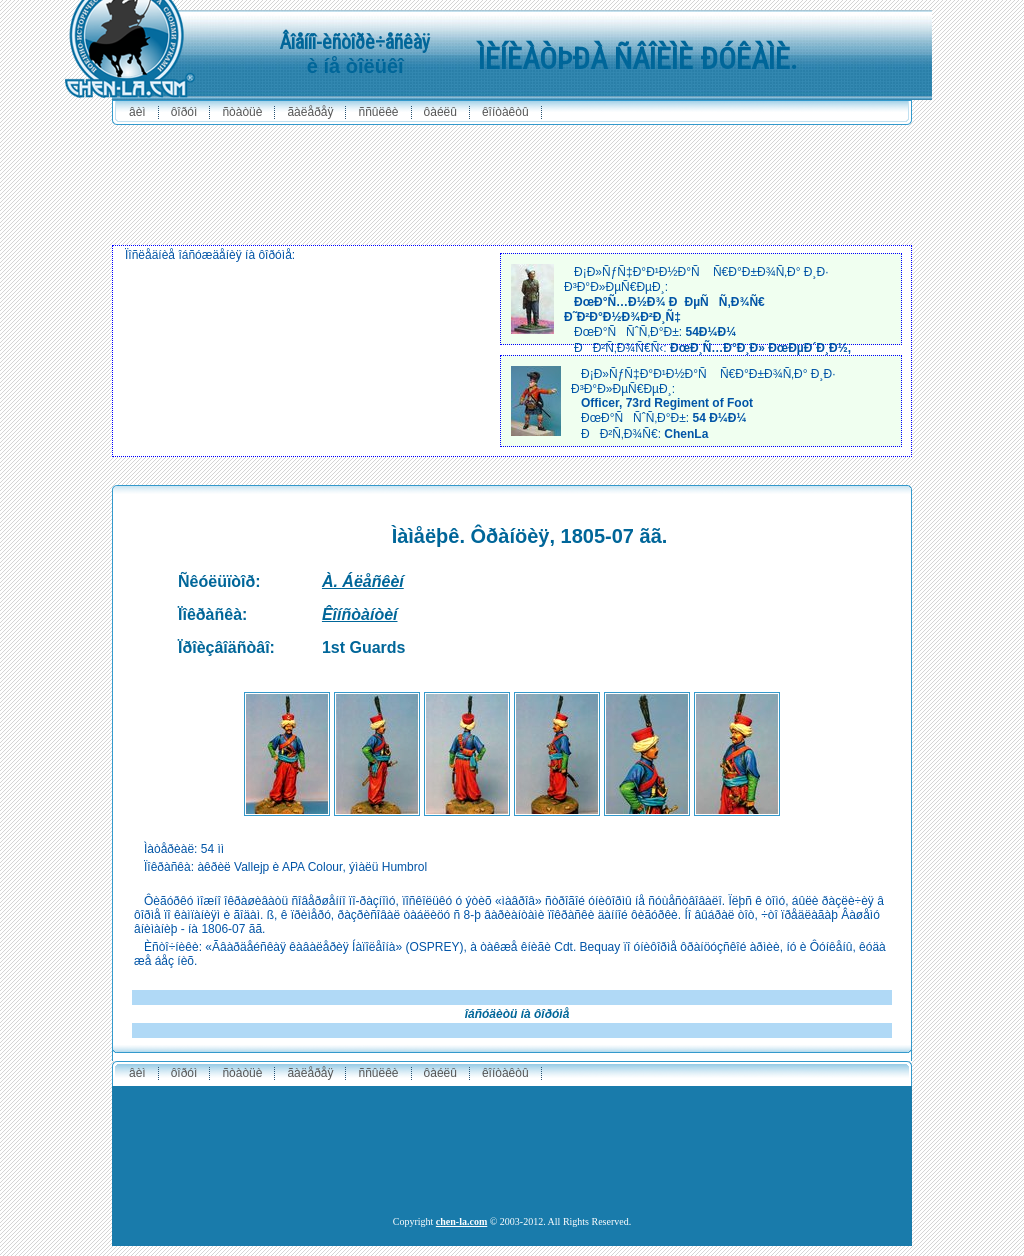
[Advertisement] (512, 180)
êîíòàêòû (505, 112)
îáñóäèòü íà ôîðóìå (517, 1014)
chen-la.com (461, 1221)
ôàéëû (440, 112)
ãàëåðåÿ (310, 112)
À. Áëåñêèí (363, 581)
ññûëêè (378, 112)
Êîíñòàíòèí (360, 614)
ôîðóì (184, 112)
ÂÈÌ (137, 112)
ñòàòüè (242, 112)
